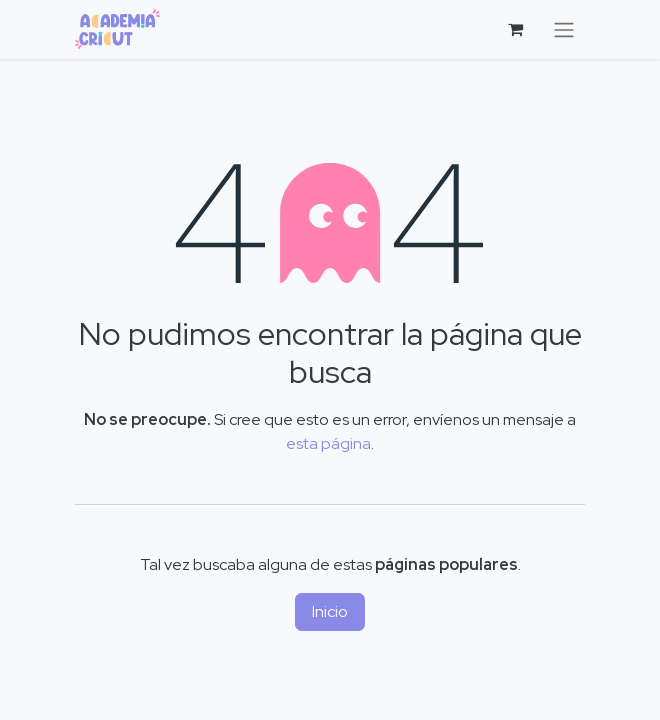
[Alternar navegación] (564, 29)
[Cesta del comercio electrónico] (515, 29)
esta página (328, 443)
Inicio (330, 611)
